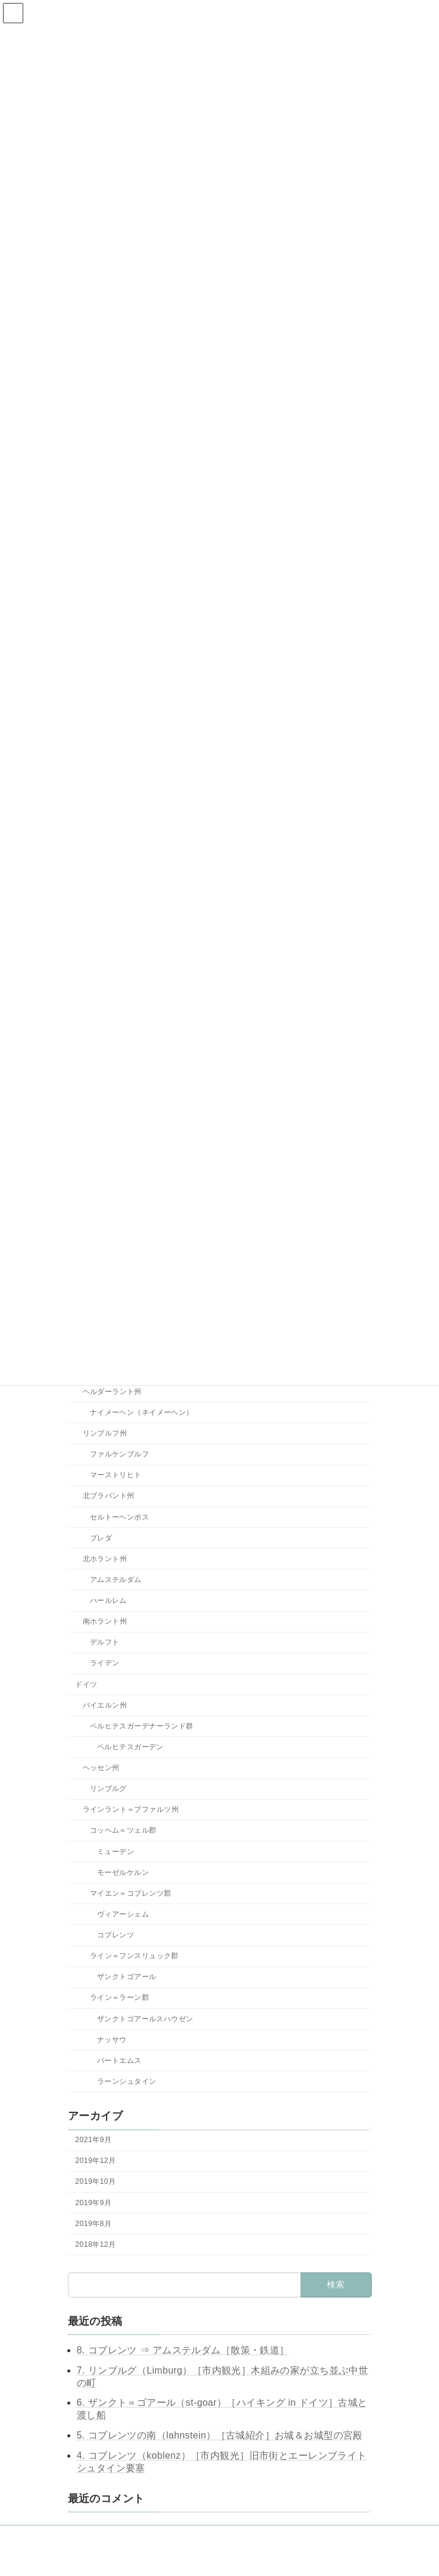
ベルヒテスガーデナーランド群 (141, 1726)
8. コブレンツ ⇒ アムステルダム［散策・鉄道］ (183, 2350)
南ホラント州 (104, 1622)
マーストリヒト (115, 1475)
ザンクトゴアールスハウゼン (145, 2019)
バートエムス (119, 2060)
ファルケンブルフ (118, 1454)
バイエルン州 (104, 1705)
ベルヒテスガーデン (130, 1747)
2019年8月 (93, 2223)
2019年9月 (93, 2203)
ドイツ (86, 1684)
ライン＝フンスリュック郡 (133, 1956)
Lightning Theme (219, 2557)
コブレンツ (115, 1935)
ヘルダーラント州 (111, 1391)
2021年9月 (93, 2140)
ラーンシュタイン (126, 2081)
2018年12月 (95, 2244)
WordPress (169, 2557)
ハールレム (107, 1600)
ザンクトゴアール (126, 1977)
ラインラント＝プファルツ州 (130, 1810)
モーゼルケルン (123, 1872)
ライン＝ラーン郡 (118, 1998)
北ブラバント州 (108, 1496)
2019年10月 (95, 2182)
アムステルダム (115, 1579)
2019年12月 (95, 2161)
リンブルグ (107, 1789)
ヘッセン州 (100, 1768)
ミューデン (115, 1851)
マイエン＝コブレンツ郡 (130, 1893)
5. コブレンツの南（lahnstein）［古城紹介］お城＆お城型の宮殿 (220, 2435)
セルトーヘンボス (118, 1517)
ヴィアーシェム (123, 1914)
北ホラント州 (104, 1559)
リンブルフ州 (104, 1433)
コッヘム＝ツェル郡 (122, 1831)
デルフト (104, 1643)
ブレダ (100, 1538)
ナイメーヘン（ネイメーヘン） (141, 1412)
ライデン (104, 1663)
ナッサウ (112, 2040)
